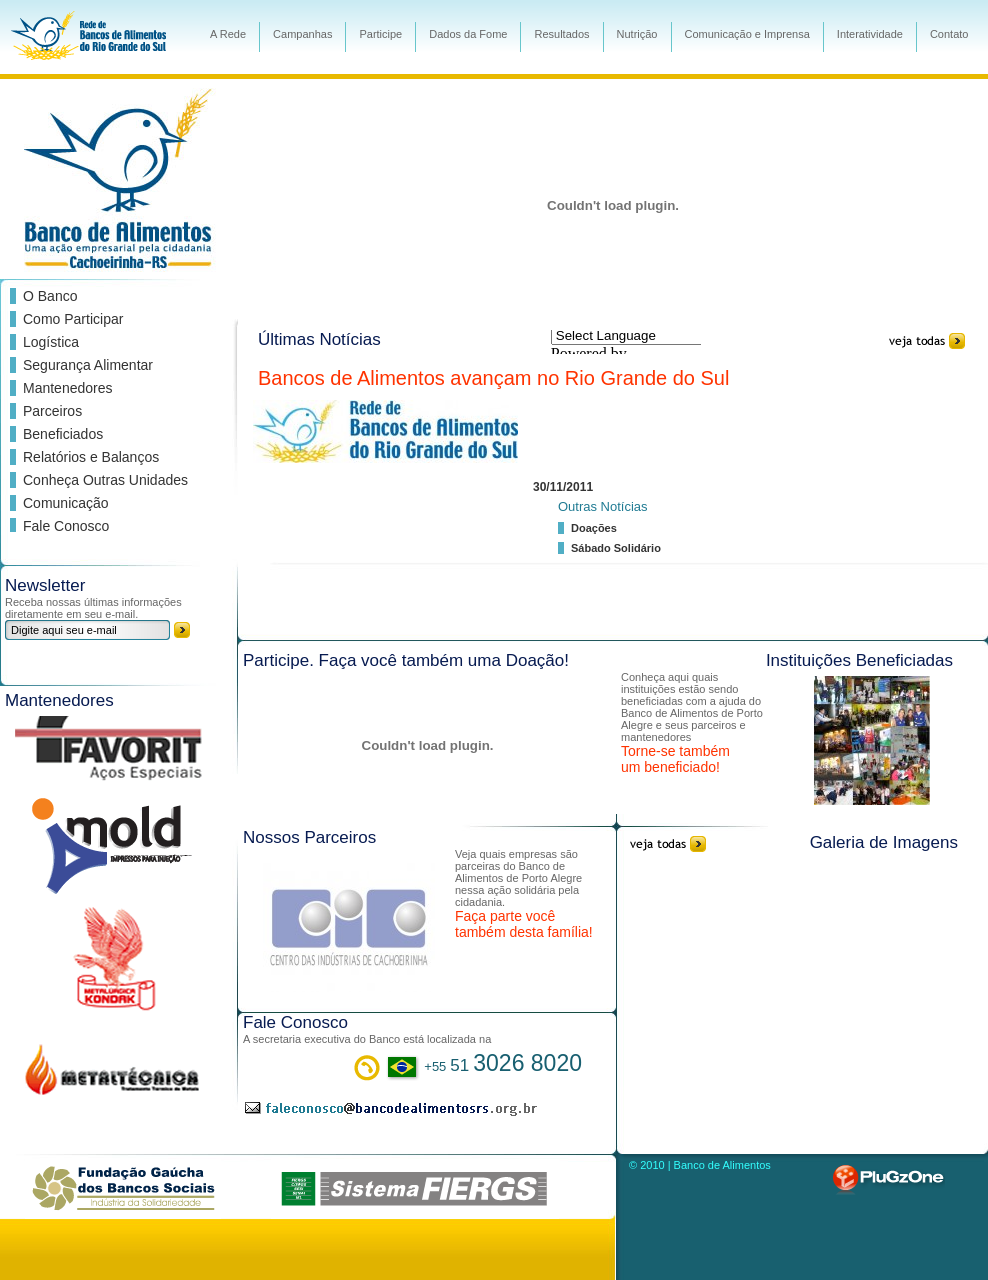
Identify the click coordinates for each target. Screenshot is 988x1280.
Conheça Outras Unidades (105, 480)
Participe (380, 34)
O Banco (50, 296)
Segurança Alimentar (88, 365)
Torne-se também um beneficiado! (675, 759)
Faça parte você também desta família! (524, 924)
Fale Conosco (66, 526)
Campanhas (302, 34)
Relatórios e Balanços (91, 457)
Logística (51, 342)
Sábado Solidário (616, 548)
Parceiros (52, 411)
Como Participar (73, 319)
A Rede (228, 34)
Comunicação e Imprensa (747, 34)
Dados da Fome (468, 34)
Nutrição (637, 34)
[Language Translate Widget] (644, 335)
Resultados (561, 34)
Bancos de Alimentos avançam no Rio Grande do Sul (493, 378)
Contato (949, 34)
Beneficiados (63, 434)
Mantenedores (68, 388)
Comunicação (66, 503)
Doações (594, 528)
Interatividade (870, 34)
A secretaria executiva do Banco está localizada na (367, 1039)
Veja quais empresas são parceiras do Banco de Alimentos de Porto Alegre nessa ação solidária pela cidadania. (518, 878)
